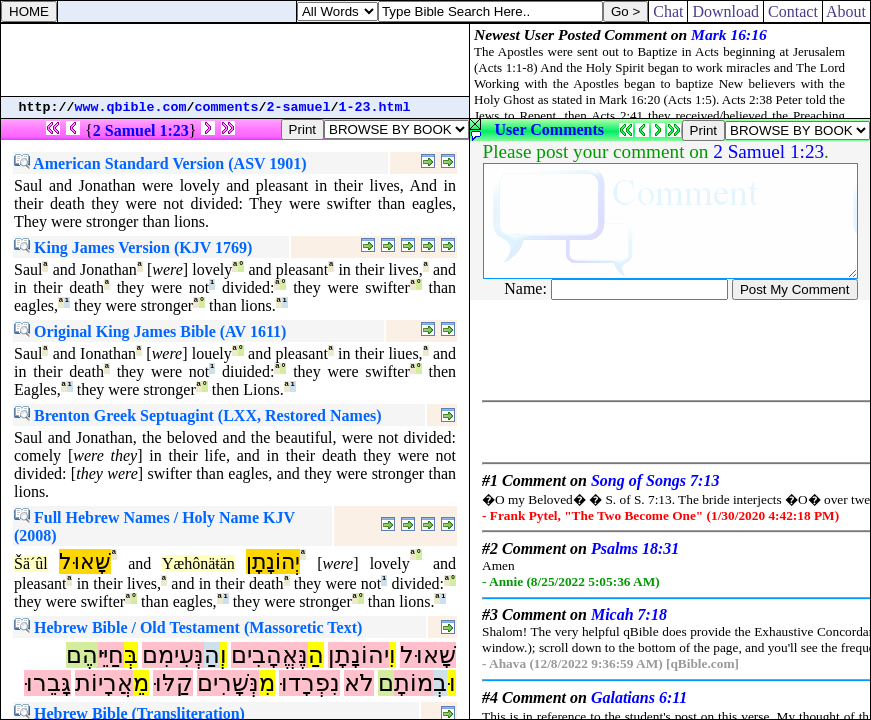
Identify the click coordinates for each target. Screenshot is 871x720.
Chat (668, 11)
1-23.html (375, 107)
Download (725, 11)
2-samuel (299, 107)
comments (227, 107)
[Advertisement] (235, 60)
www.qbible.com (131, 107)
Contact (793, 11)
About (846, 11)
